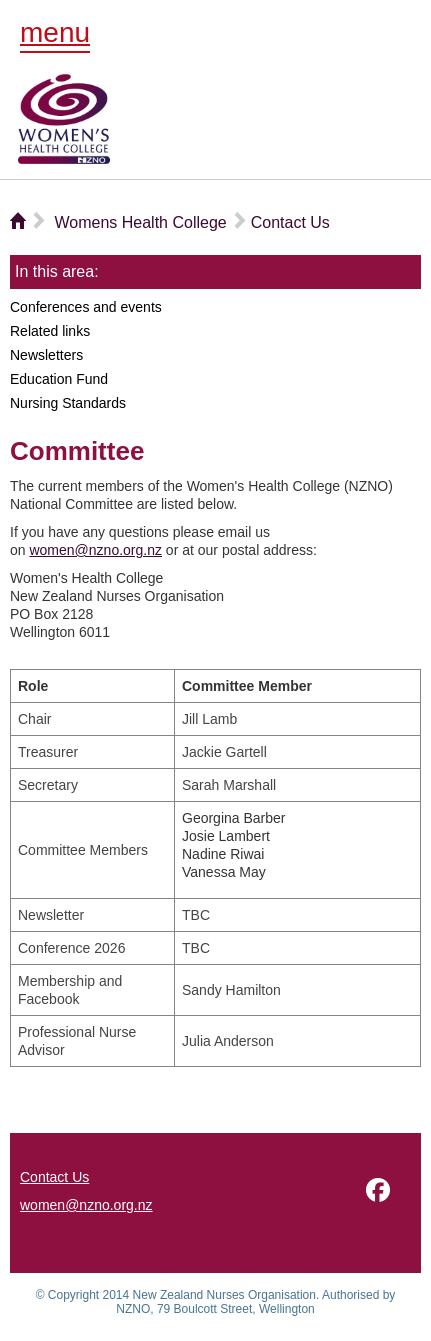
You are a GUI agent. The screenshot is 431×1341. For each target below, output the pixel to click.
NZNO (64, 119)
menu (55, 32)
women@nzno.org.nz (95, 550)
